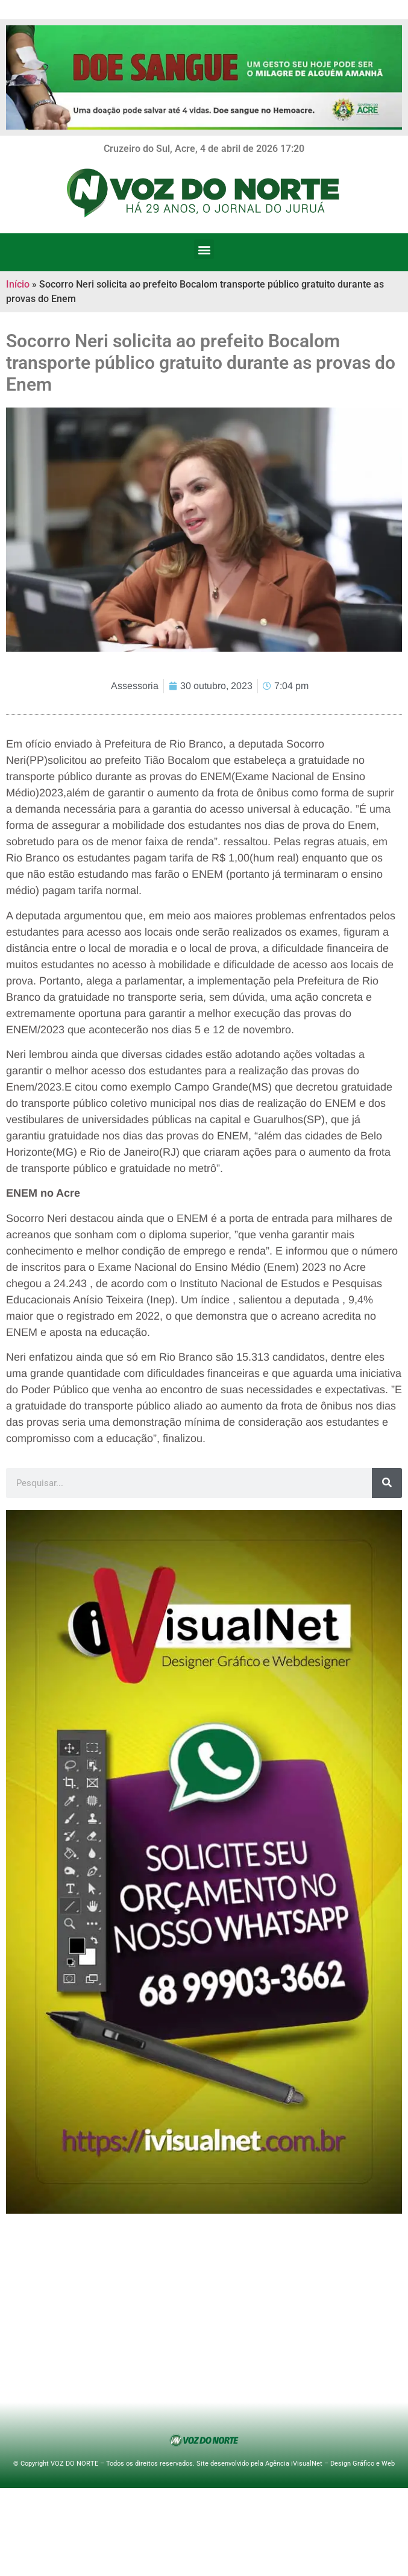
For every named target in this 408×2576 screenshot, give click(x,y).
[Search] (387, 1483)
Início (18, 284)
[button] (204, 249)
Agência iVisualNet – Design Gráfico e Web (330, 2463)
